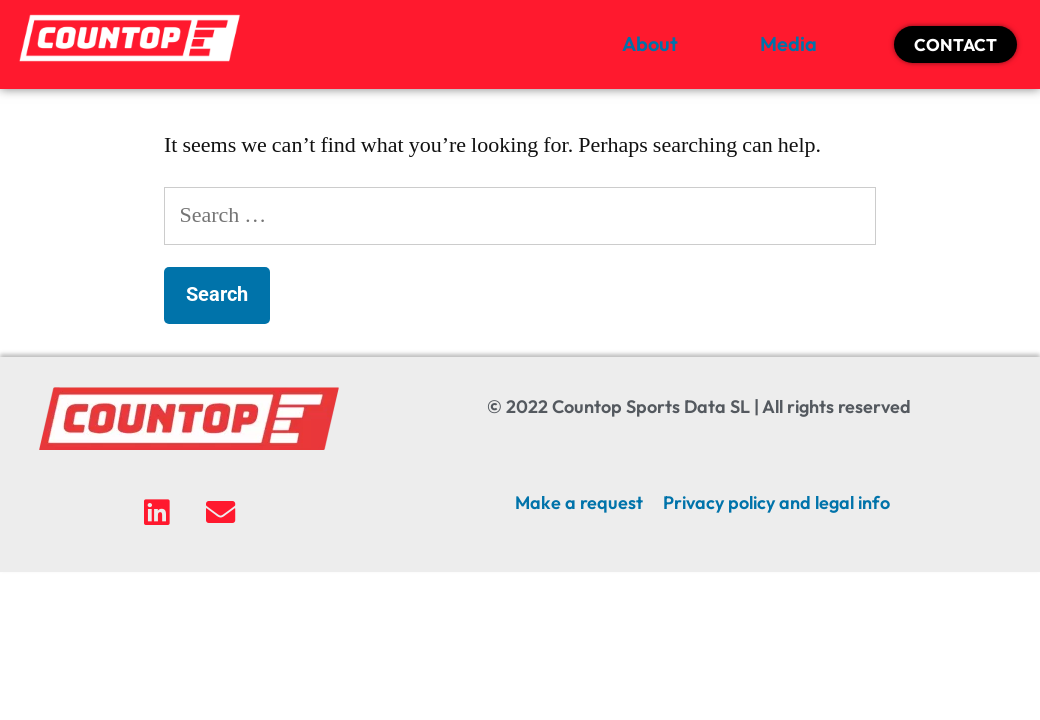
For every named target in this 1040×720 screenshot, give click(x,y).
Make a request (579, 502)
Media (788, 43)
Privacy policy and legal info (776, 502)
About (650, 43)
